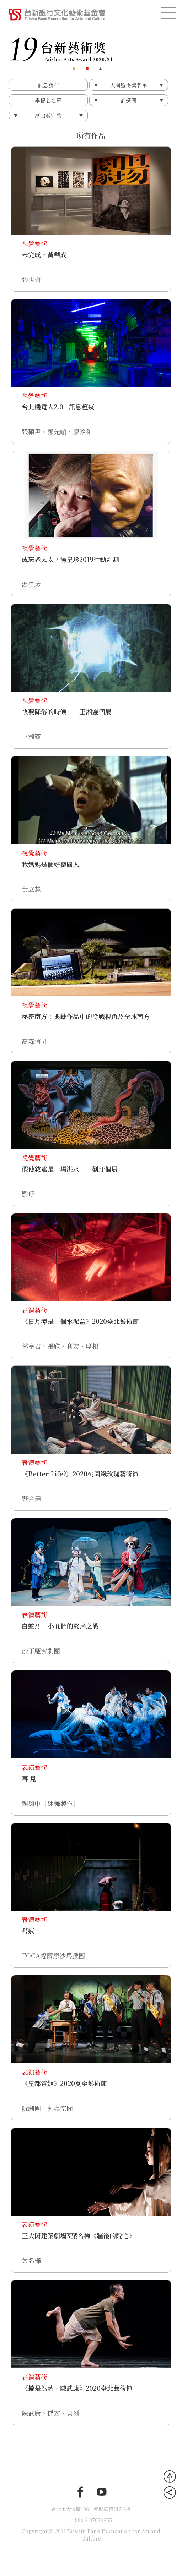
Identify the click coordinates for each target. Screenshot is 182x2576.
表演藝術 (34, 1309)
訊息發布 (48, 85)
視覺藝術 (34, 243)
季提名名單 (48, 100)
